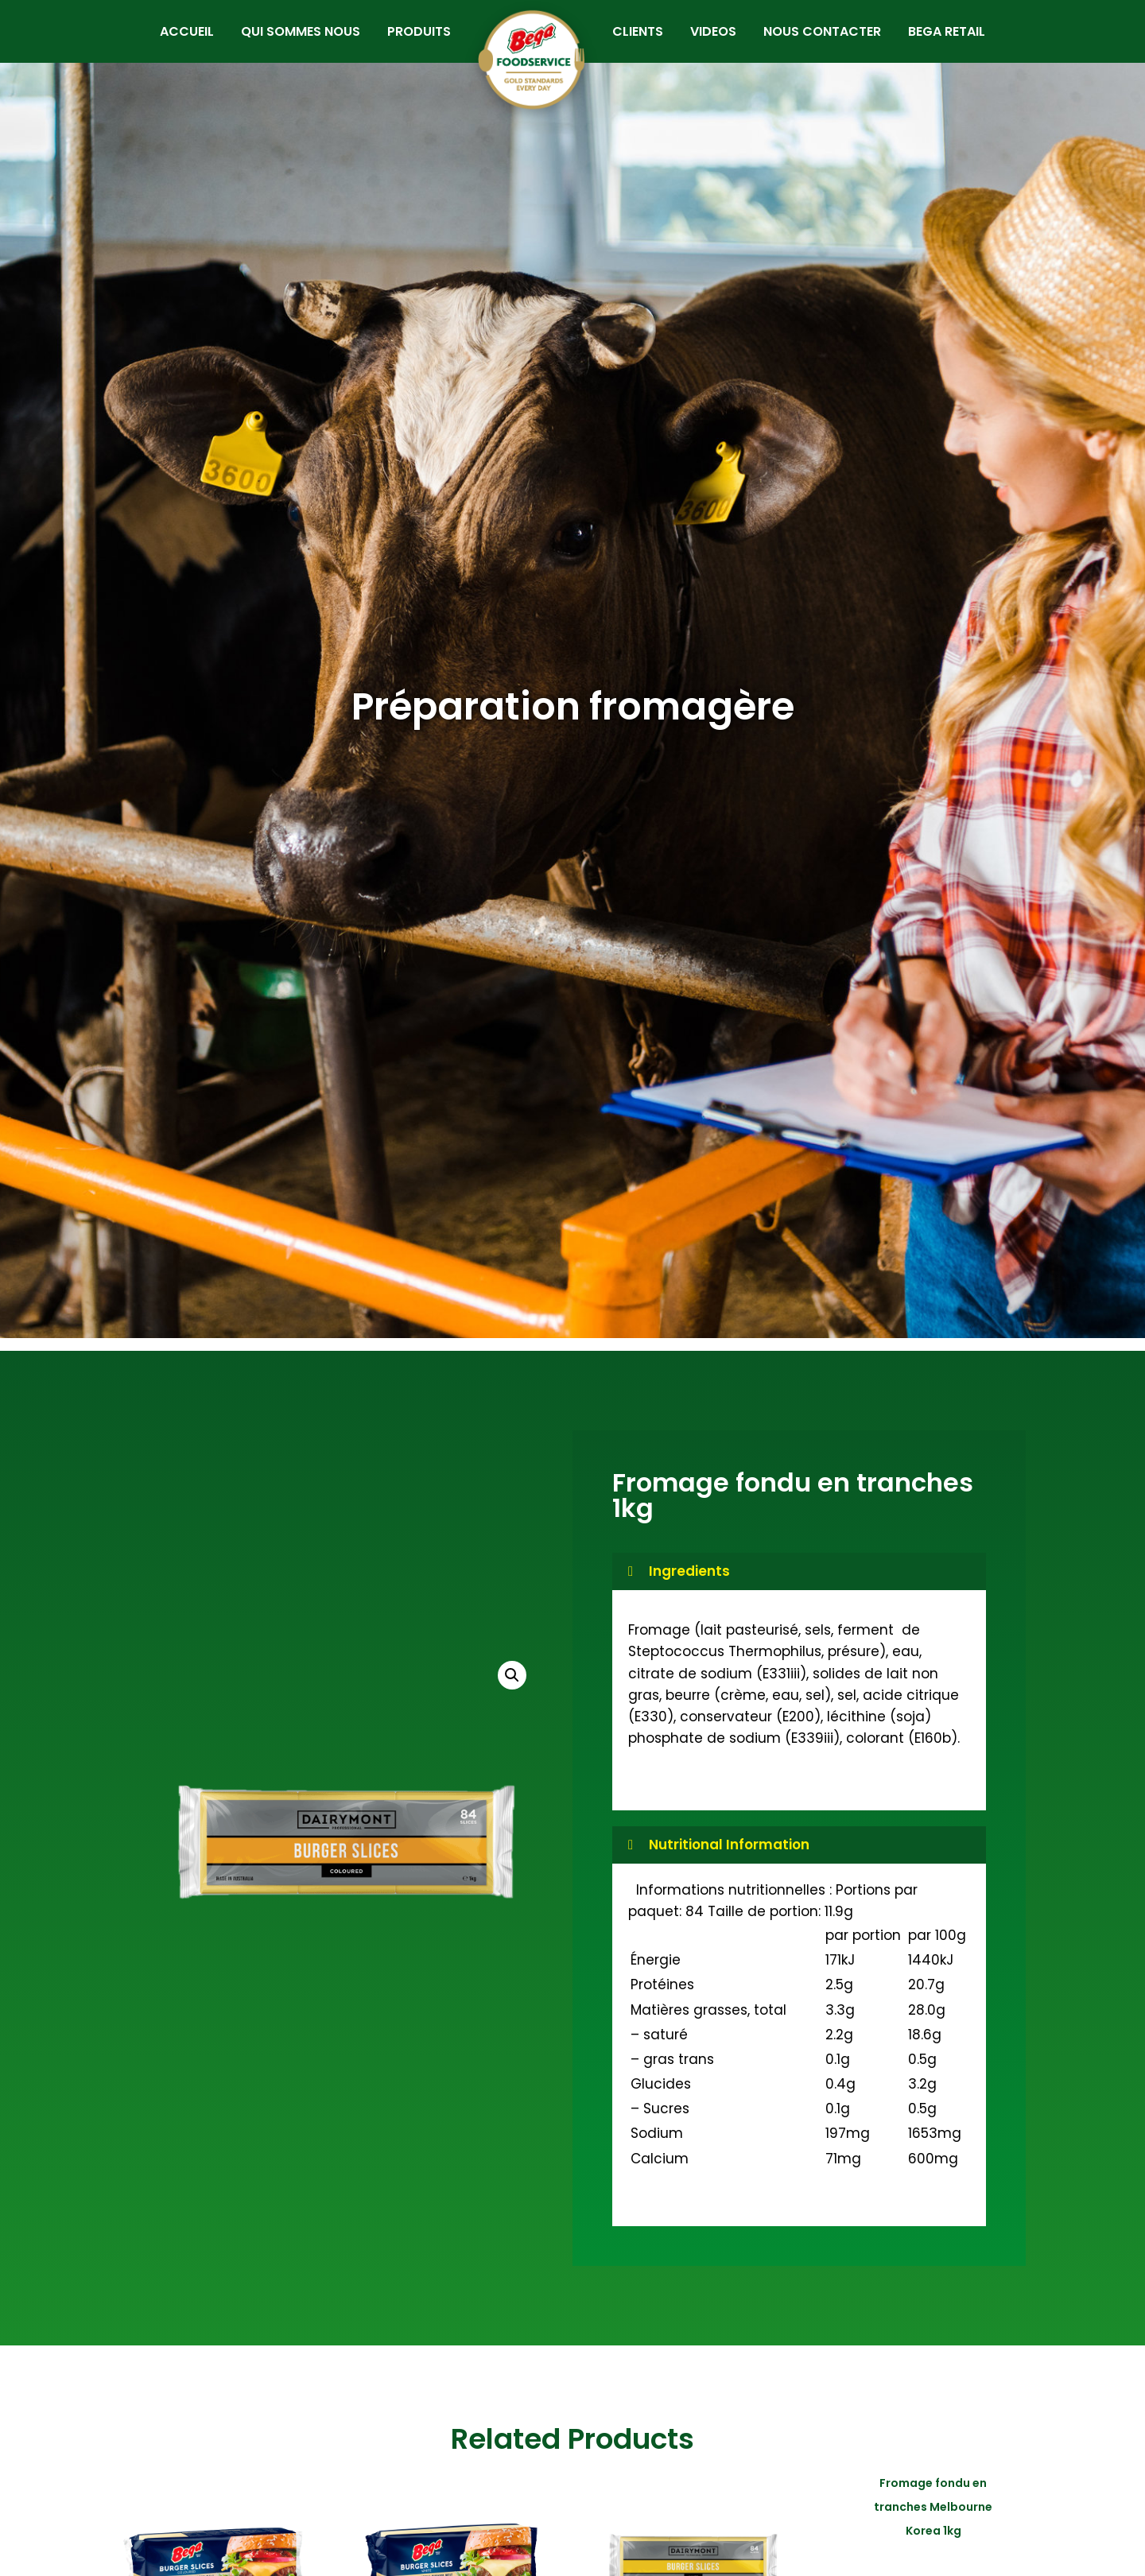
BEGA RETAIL (957, 42)
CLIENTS (648, 42)
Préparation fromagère (572, 727)
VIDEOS (724, 42)
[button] (512, 1696)
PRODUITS (409, 42)
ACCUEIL (177, 42)
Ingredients (689, 1591)
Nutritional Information (729, 1864)
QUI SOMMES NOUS (291, 42)
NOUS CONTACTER (832, 42)
